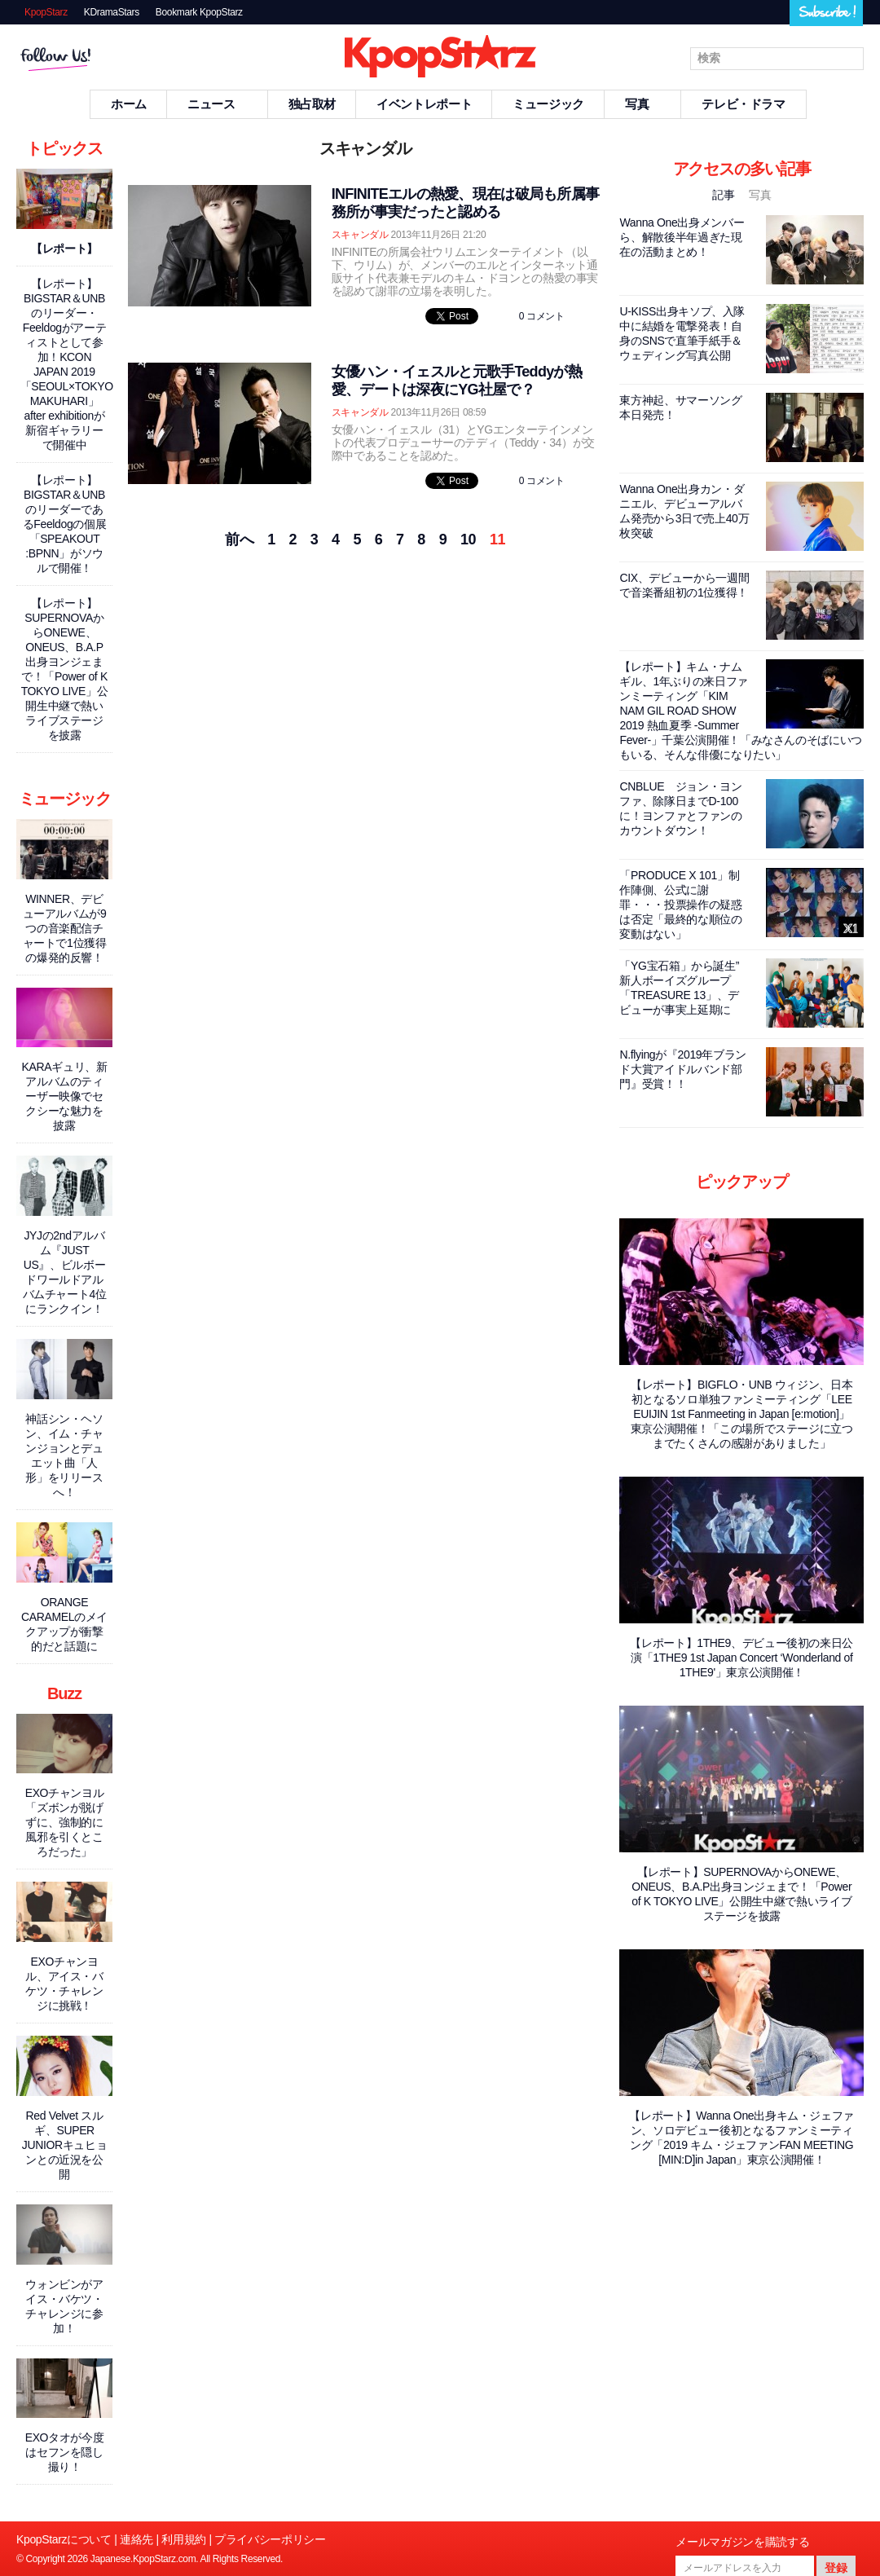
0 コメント (542, 316)
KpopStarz (46, 12)
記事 (724, 194)
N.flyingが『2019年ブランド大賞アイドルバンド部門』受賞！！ (682, 1069)
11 (497, 539)
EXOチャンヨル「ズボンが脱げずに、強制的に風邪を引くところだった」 (64, 1822)
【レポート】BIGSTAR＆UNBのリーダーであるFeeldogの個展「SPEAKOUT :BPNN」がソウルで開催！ (65, 524)
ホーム (129, 104)
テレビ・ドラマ (743, 104)
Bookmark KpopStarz (199, 12)
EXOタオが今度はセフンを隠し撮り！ (64, 2452)
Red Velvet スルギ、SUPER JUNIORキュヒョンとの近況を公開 (65, 2145)
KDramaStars (111, 12)
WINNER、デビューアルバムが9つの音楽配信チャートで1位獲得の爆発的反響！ (65, 928)
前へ (239, 539)
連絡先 (136, 2539)
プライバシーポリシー (269, 2539)
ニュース (217, 104)
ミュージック (548, 104)
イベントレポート (424, 104)
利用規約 (183, 2539)
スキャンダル (360, 234)
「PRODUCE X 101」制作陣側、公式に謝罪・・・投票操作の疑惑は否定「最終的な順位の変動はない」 (680, 904)
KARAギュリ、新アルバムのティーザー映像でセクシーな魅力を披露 (65, 1096)
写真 (643, 104)
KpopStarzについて (64, 2539)
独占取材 (312, 104)
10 (468, 539)
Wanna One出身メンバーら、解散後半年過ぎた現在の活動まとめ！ (681, 237)
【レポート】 (64, 248)
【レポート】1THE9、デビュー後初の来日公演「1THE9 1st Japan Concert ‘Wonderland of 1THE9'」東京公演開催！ (741, 1657)
